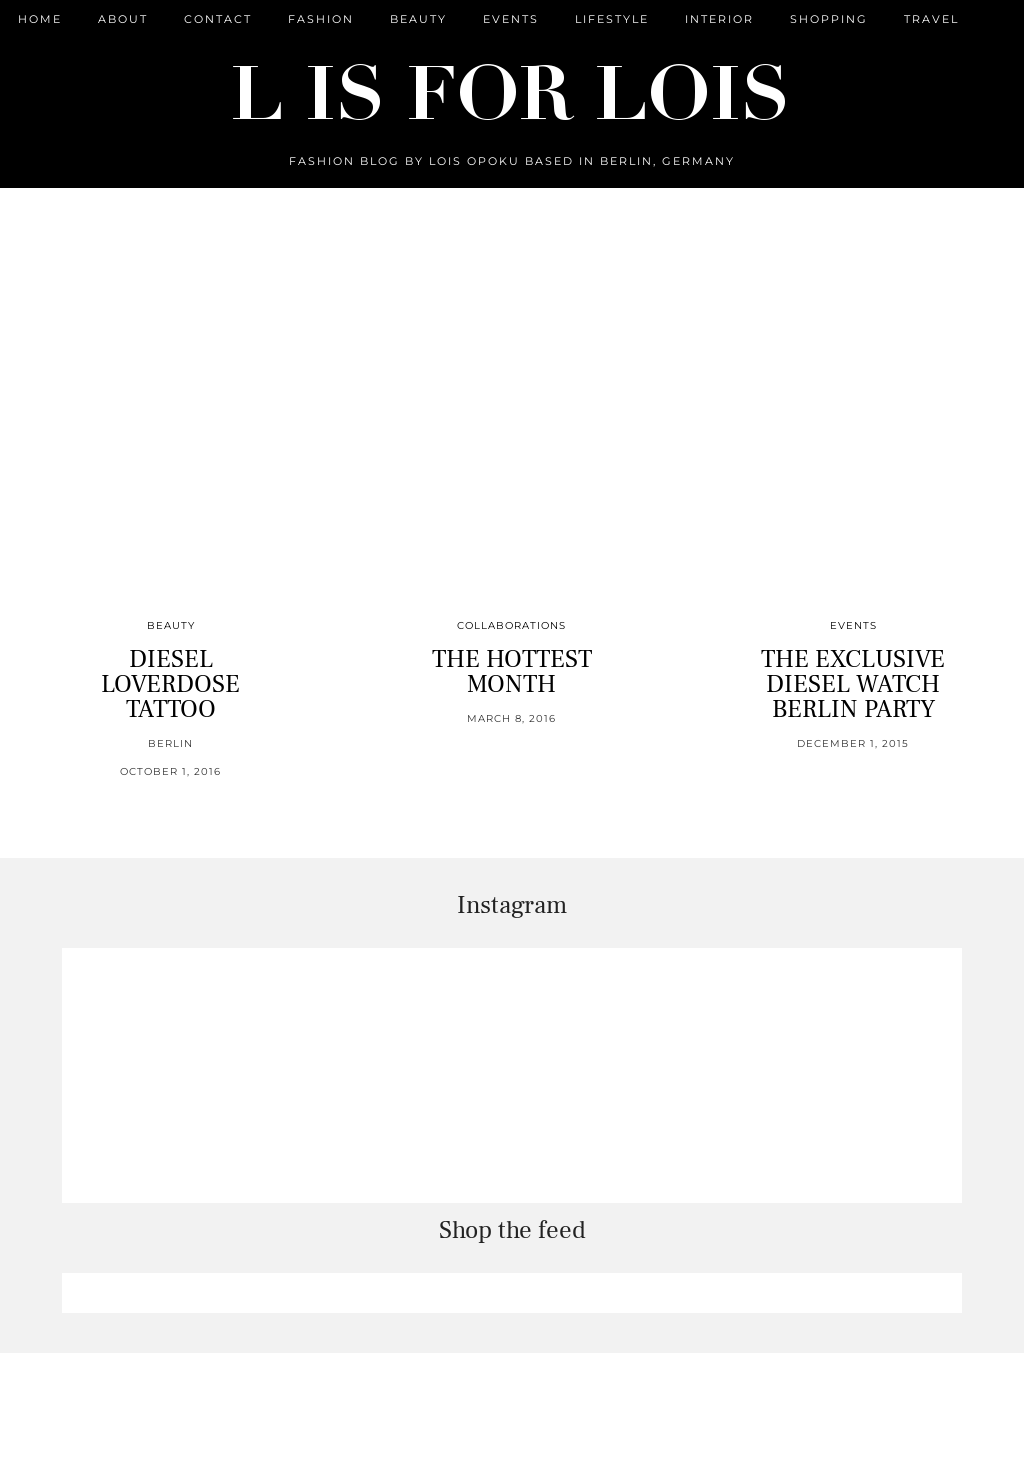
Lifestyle (612, 19)
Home (40, 19)
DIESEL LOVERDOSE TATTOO (170, 684)
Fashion (321, 19)
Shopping (829, 19)
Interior (719, 19)
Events (511, 19)
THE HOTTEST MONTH (512, 671)
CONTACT (218, 19)
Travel (931, 19)
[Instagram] (189, 1075)
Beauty (418, 19)
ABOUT (123, 19)
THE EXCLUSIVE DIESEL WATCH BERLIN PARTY (853, 684)
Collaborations (511, 625)
